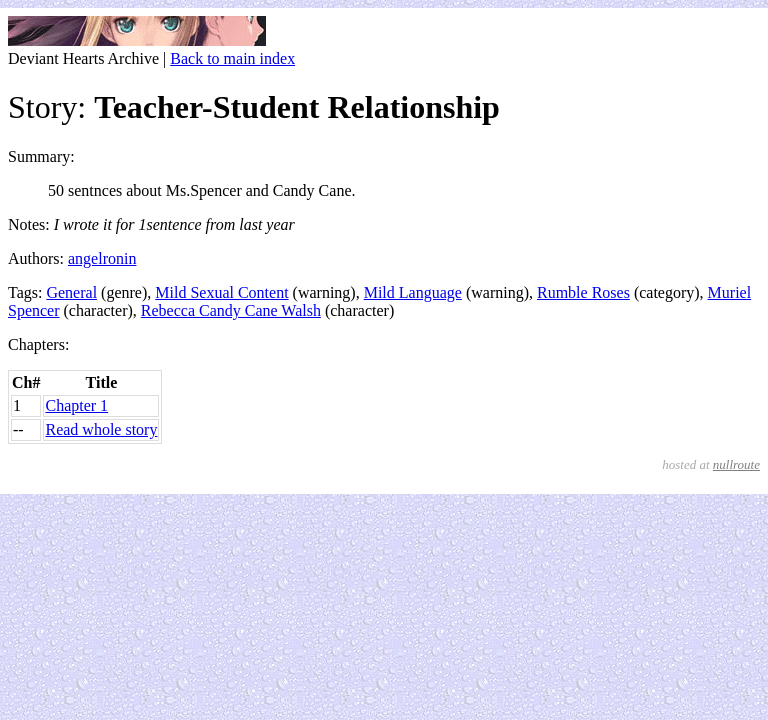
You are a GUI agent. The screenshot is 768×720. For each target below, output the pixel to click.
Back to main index (232, 58)
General (71, 292)
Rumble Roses (583, 292)
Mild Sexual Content (221, 292)
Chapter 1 (76, 405)
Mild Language (413, 292)
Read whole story (101, 429)
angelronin (102, 258)
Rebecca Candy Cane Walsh (231, 310)
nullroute (736, 464)
